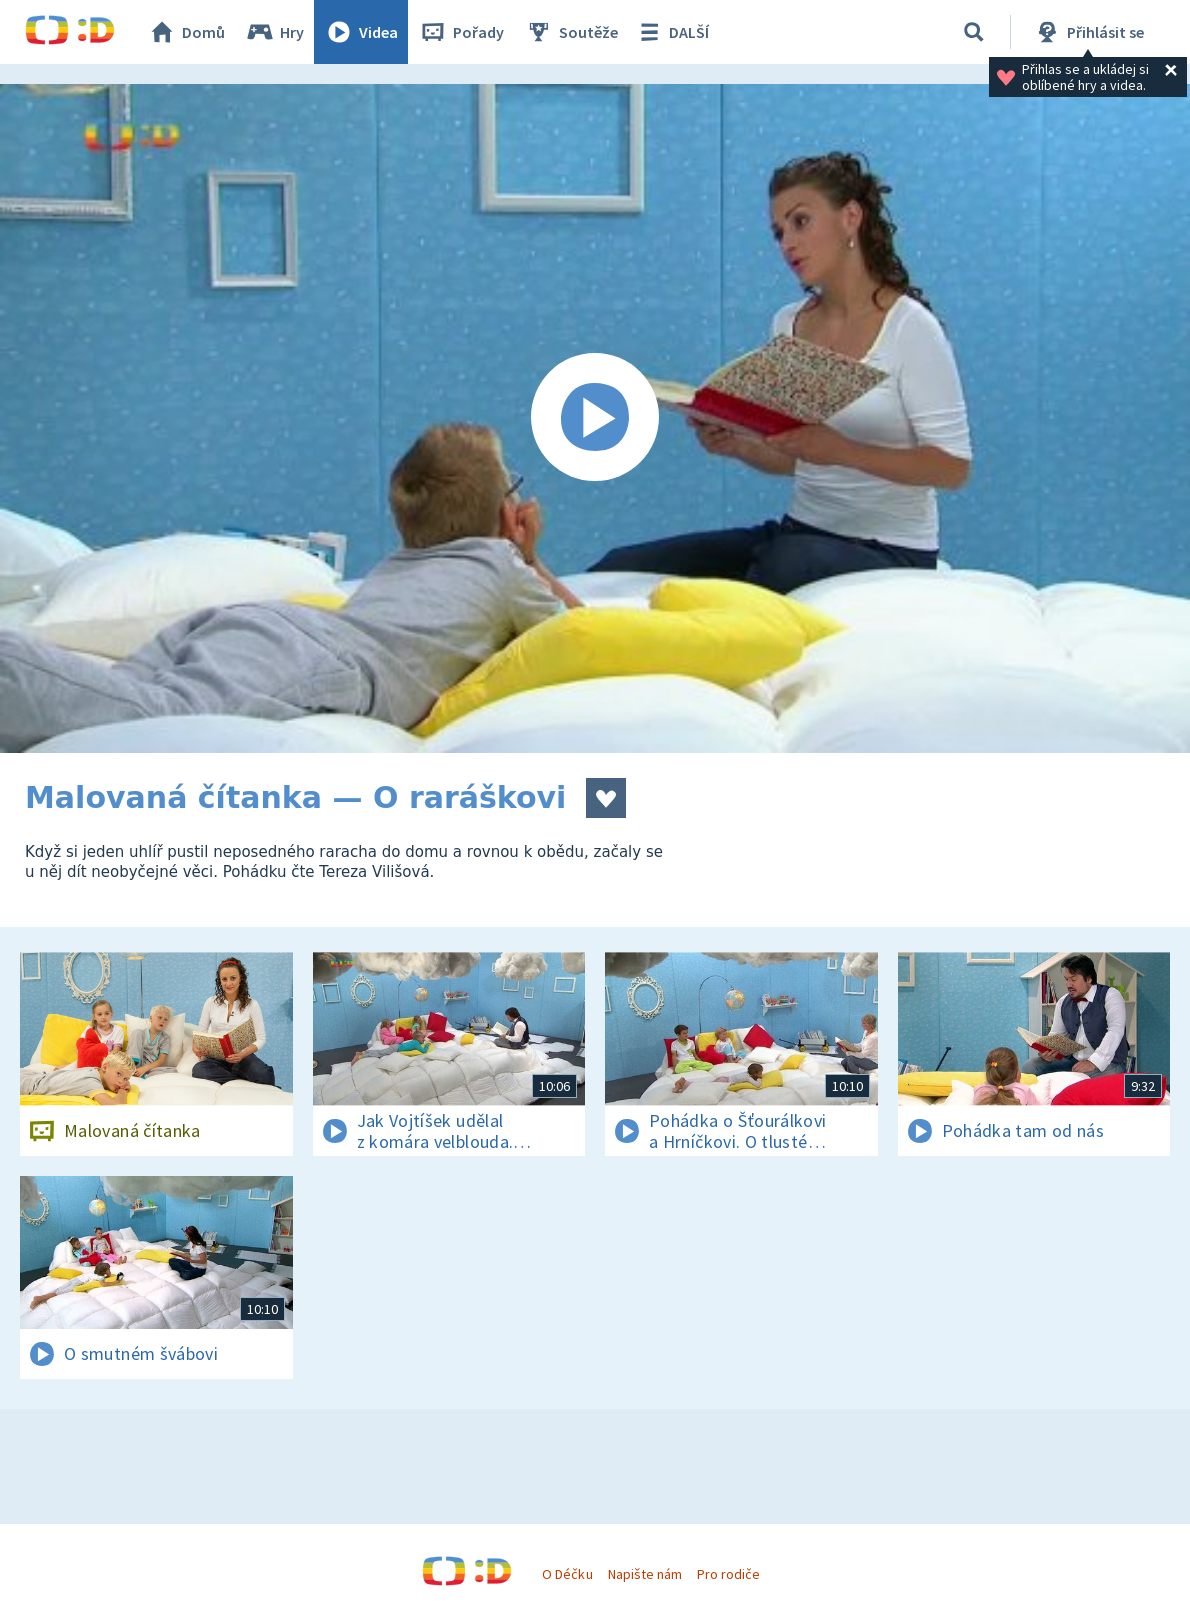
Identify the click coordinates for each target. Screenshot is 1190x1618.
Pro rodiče (728, 1574)
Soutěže (571, 32)
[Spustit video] (595, 418)
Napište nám (645, 1574)
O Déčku (567, 1574)
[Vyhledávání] (974, 32)
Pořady (461, 32)
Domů (186, 32)
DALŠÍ (671, 32)
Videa (361, 32)
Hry (274, 32)
